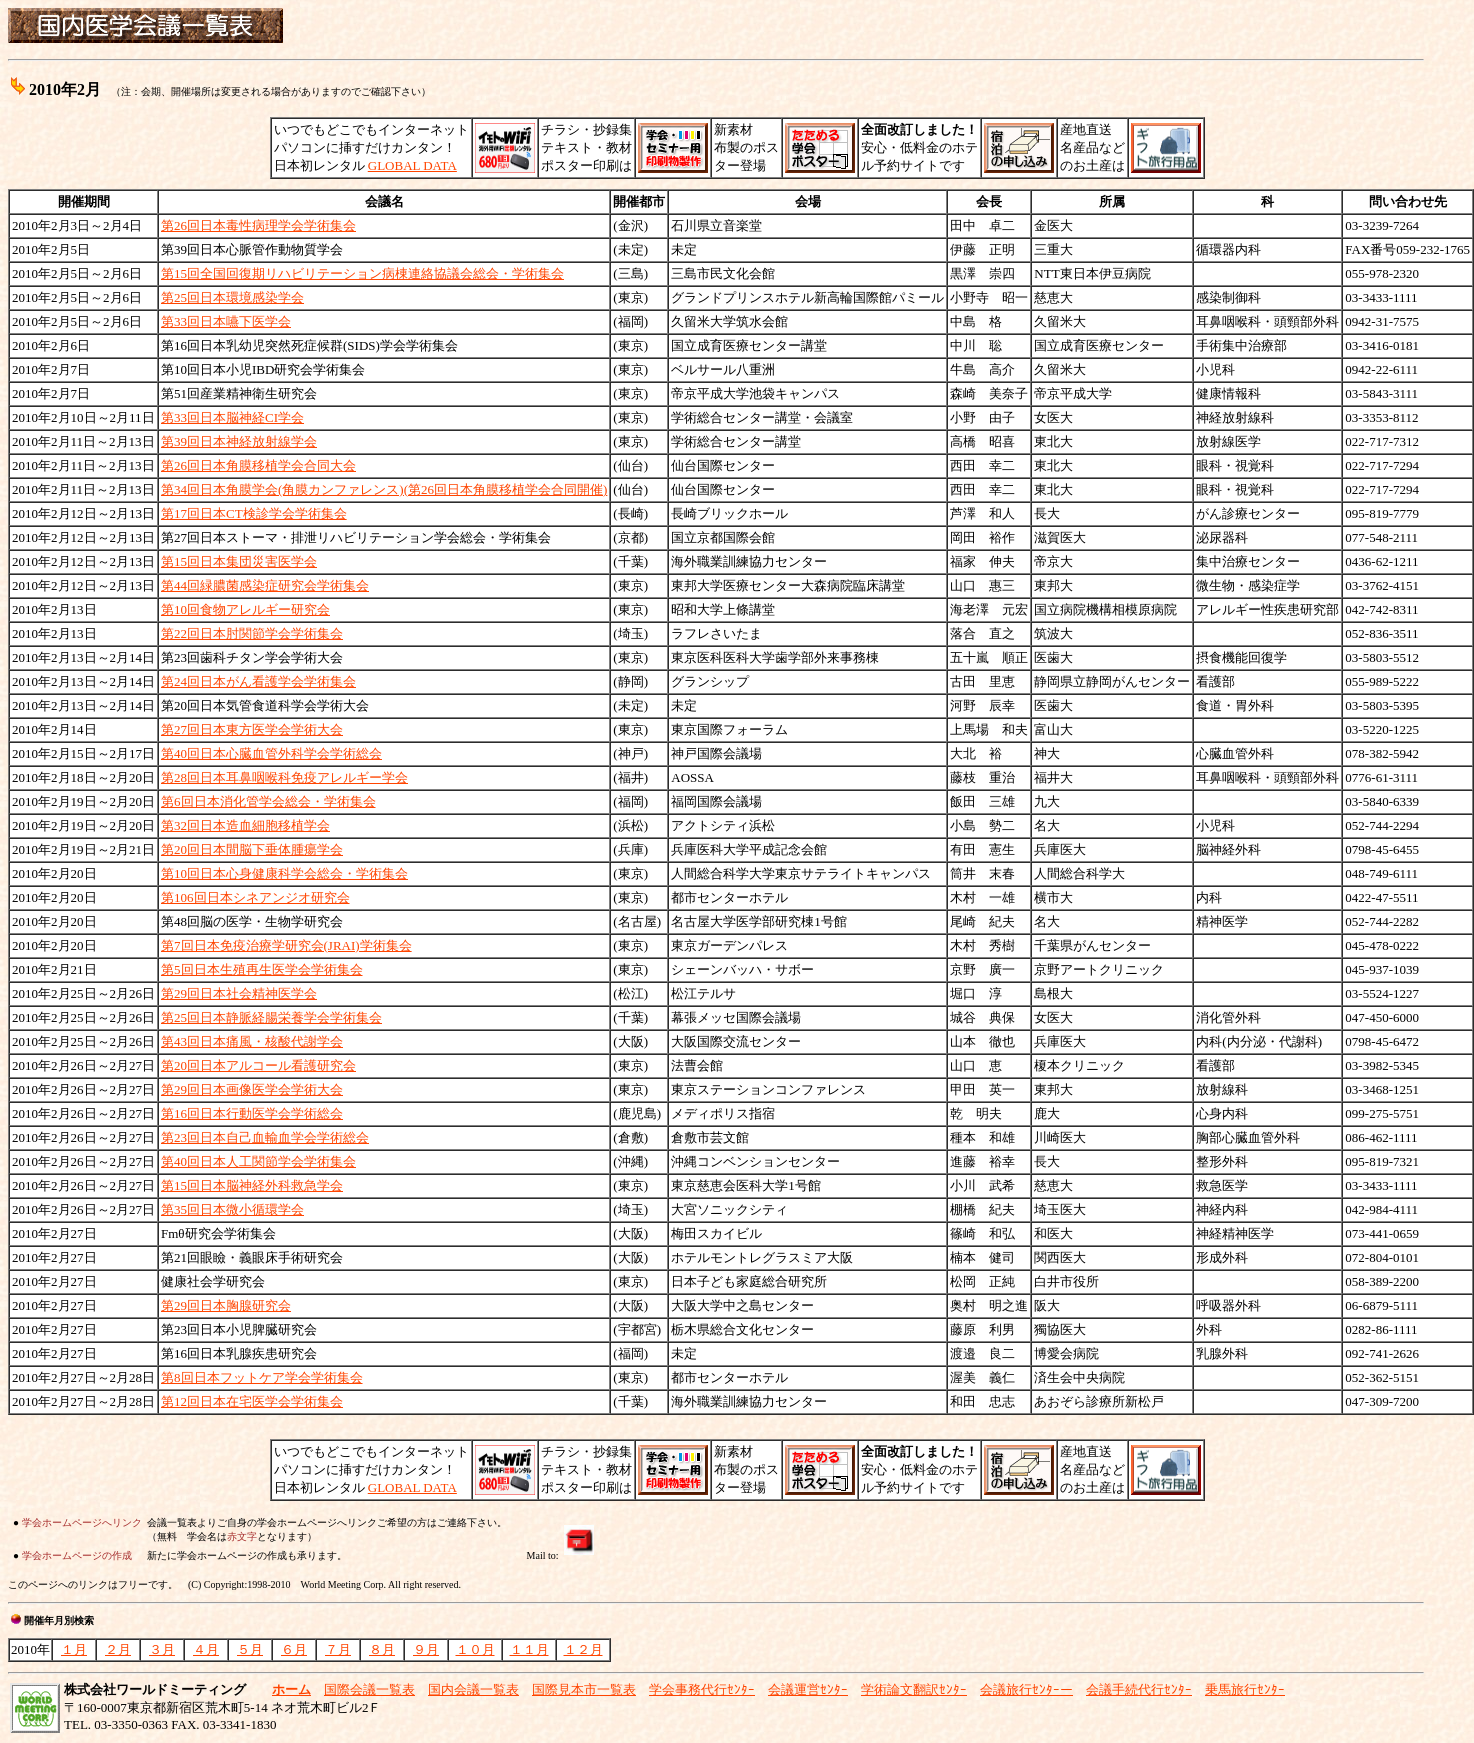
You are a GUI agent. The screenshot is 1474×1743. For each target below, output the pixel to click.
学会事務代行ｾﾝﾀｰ (702, 1689)
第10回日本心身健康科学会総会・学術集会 (284, 873)
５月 (250, 1649)
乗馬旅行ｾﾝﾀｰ (1245, 1689)
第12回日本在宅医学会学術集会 (252, 1401)
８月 (382, 1649)
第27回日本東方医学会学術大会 (252, 729)
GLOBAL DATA (412, 165)
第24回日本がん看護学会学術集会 (258, 681)
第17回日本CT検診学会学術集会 (254, 513)
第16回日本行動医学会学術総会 (252, 1113)
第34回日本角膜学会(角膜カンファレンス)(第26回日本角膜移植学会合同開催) (384, 489)
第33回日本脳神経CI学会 (232, 417)
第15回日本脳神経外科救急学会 (252, 1185)
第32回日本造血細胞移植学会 (245, 825)
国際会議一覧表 (369, 1689)
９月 (426, 1649)
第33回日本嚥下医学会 (226, 321)
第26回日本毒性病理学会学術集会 (258, 225)
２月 (118, 1649)
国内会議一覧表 (473, 1689)
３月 (162, 1649)
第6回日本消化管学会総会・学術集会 (268, 801)
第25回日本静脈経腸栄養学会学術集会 (271, 1017)
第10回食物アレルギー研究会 (245, 609)
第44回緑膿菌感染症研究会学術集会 (265, 585)
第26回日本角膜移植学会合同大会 (258, 465)
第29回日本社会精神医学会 (239, 993)
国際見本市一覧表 (584, 1689)
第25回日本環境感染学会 (232, 297)
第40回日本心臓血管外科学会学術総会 (271, 753)
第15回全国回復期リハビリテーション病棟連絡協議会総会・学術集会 (362, 273)
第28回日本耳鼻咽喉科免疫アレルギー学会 (284, 777)
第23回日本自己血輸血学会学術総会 (265, 1137)
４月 (206, 1649)
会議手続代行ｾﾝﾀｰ (1139, 1689)
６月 (294, 1649)
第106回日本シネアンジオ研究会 (255, 897)
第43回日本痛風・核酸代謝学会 (252, 1041)
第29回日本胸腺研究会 (226, 1305)
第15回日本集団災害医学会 (239, 561)
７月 (338, 1649)
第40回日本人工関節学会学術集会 (258, 1161)
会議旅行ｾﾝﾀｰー (1026, 1689)
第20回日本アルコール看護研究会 (258, 1065)
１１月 (529, 1649)
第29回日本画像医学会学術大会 (252, 1089)
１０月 (475, 1649)
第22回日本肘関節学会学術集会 (252, 633)
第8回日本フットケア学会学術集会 (262, 1377)
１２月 (583, 1649)
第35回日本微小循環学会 (232, 1209)
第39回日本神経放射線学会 (239, 441)
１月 (74, 1649)
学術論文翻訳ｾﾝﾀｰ (914, 1689)
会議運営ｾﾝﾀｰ (808, 1689)
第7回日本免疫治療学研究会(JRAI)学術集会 (286, 945)
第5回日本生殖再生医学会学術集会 (262, 969)
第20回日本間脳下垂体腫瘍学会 (252, 849)
